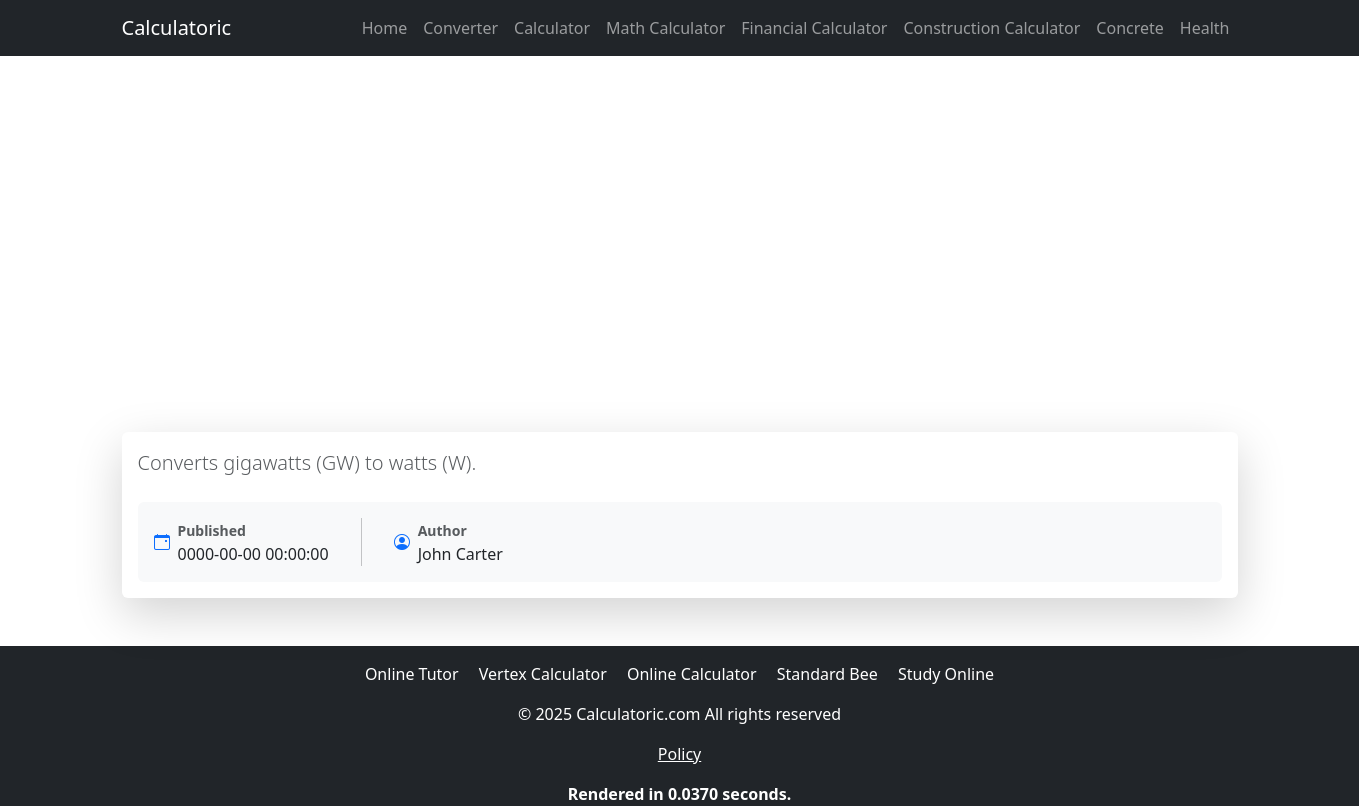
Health (1205, 28)
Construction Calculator (991, 28)
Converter (460, 28)
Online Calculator (692, 674)
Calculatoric (177, 27)
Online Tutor (412, 674)
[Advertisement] (680, 244)
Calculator (552, 28)
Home (385, 28)
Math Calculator (665, 28)
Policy (679, 754)
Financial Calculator (814, 28)
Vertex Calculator (543, 674)
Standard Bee (827, 674)
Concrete (1129, 28)
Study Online (946, 674)
